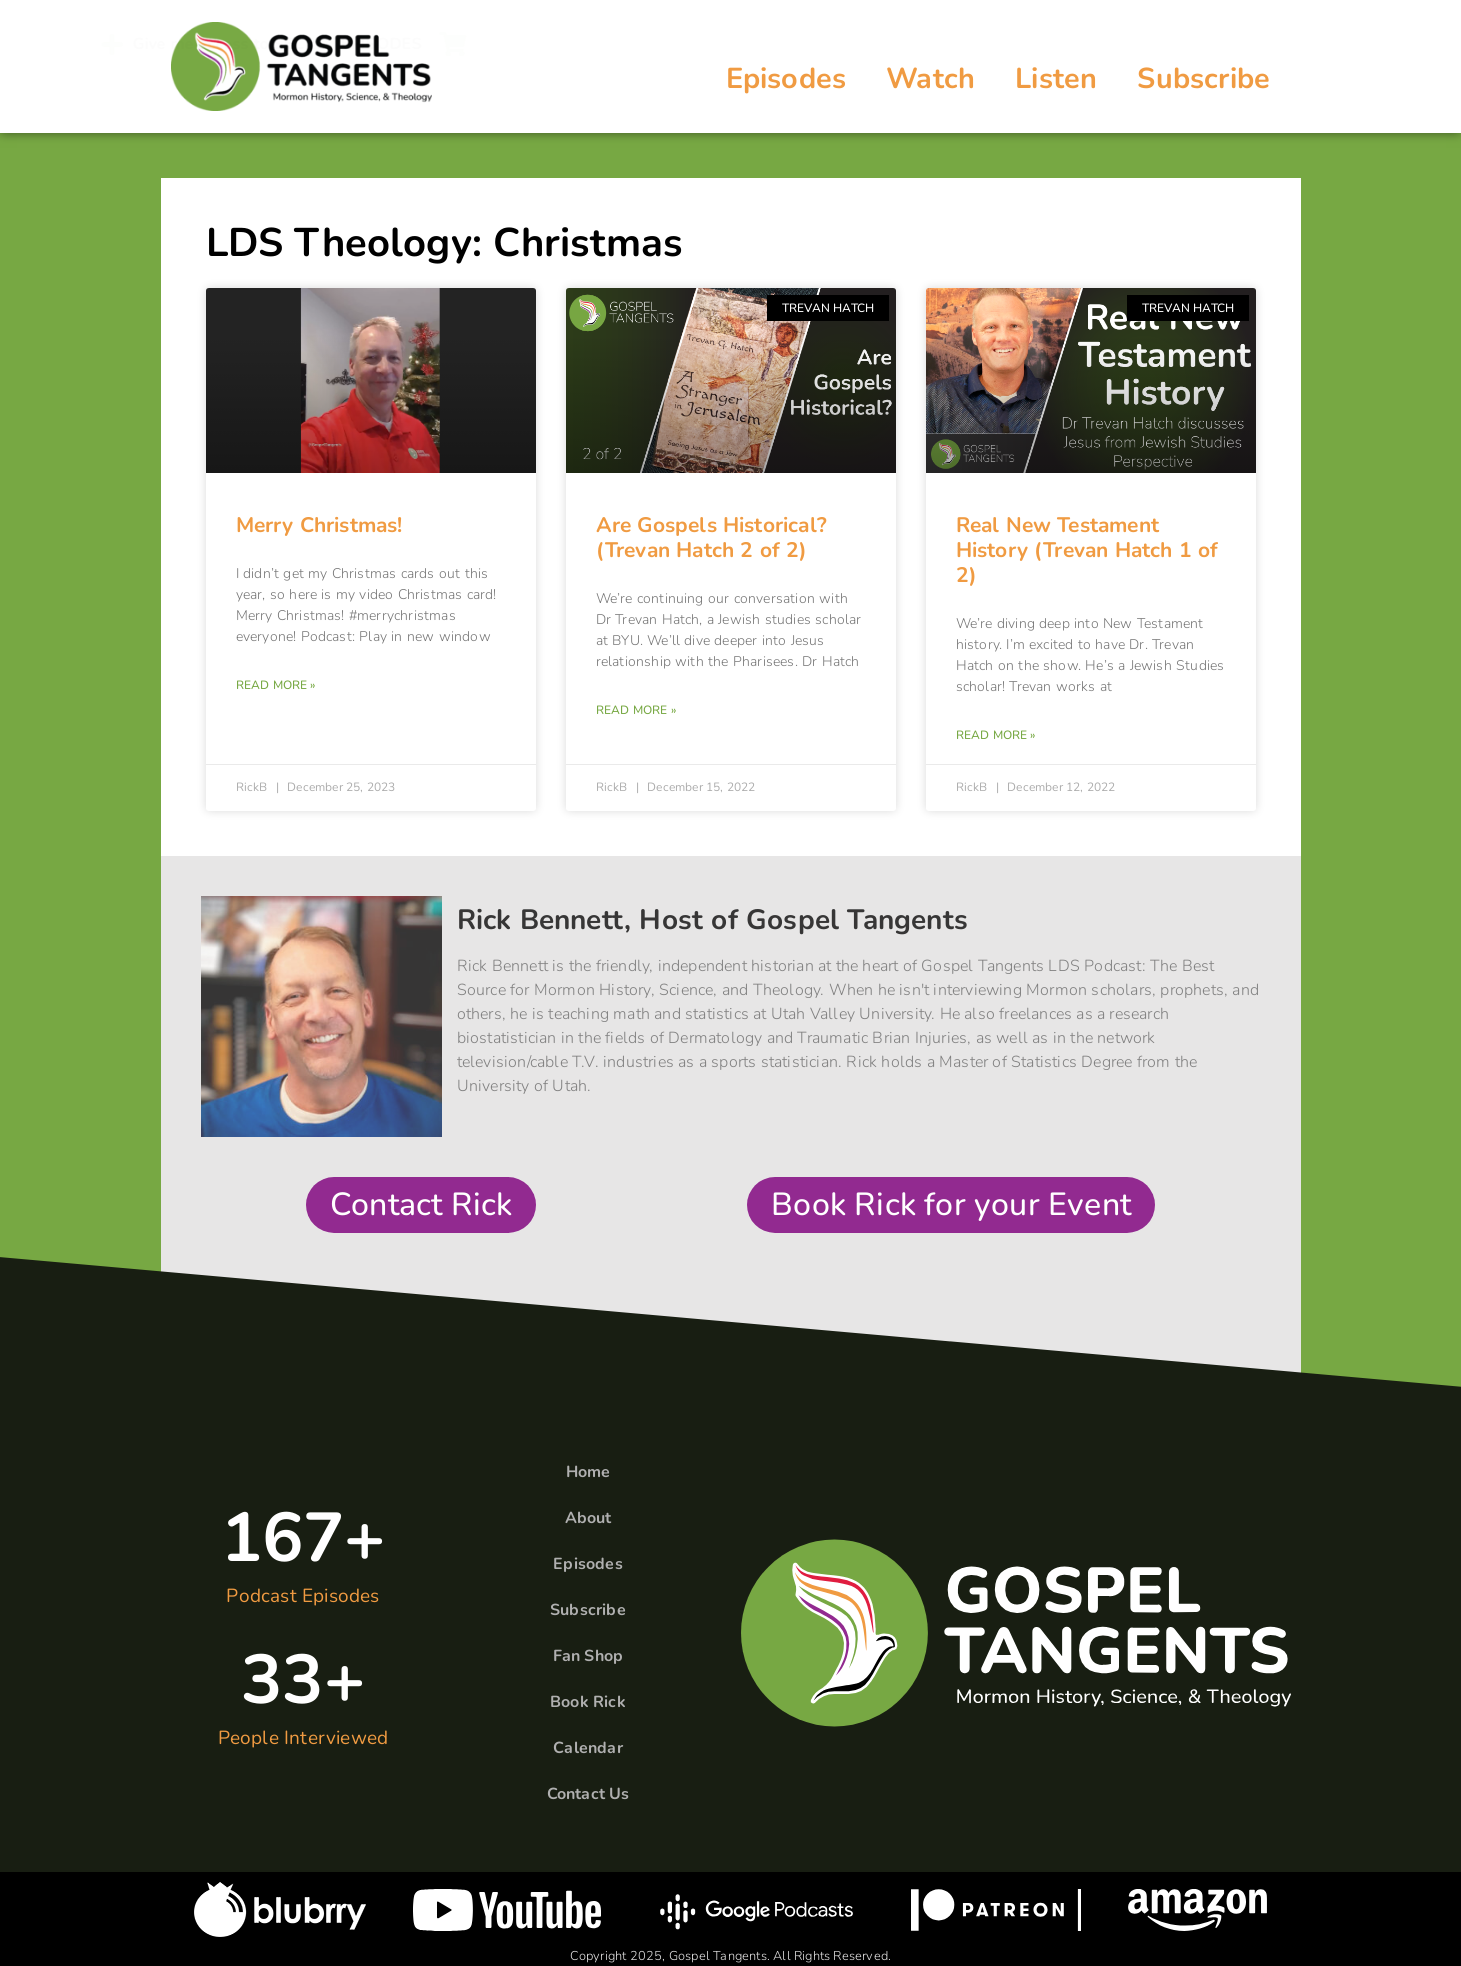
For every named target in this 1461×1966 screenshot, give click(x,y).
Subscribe (1203, 78)
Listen (1056, 78)
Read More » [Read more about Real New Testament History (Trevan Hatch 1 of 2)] (996, 735)
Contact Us (588, 1794)
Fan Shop (588, 1656)
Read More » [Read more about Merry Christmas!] (276, 685)
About (588, 1518)
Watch (930, 78)
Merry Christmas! (319, 525)
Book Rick (588, 1702)
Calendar (588, 1748)
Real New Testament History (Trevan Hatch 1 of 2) (1087, 550)
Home (588, 1472)
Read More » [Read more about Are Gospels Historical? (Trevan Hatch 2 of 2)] (636, 710)
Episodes (786, 78)
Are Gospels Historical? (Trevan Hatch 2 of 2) (712, 537)
